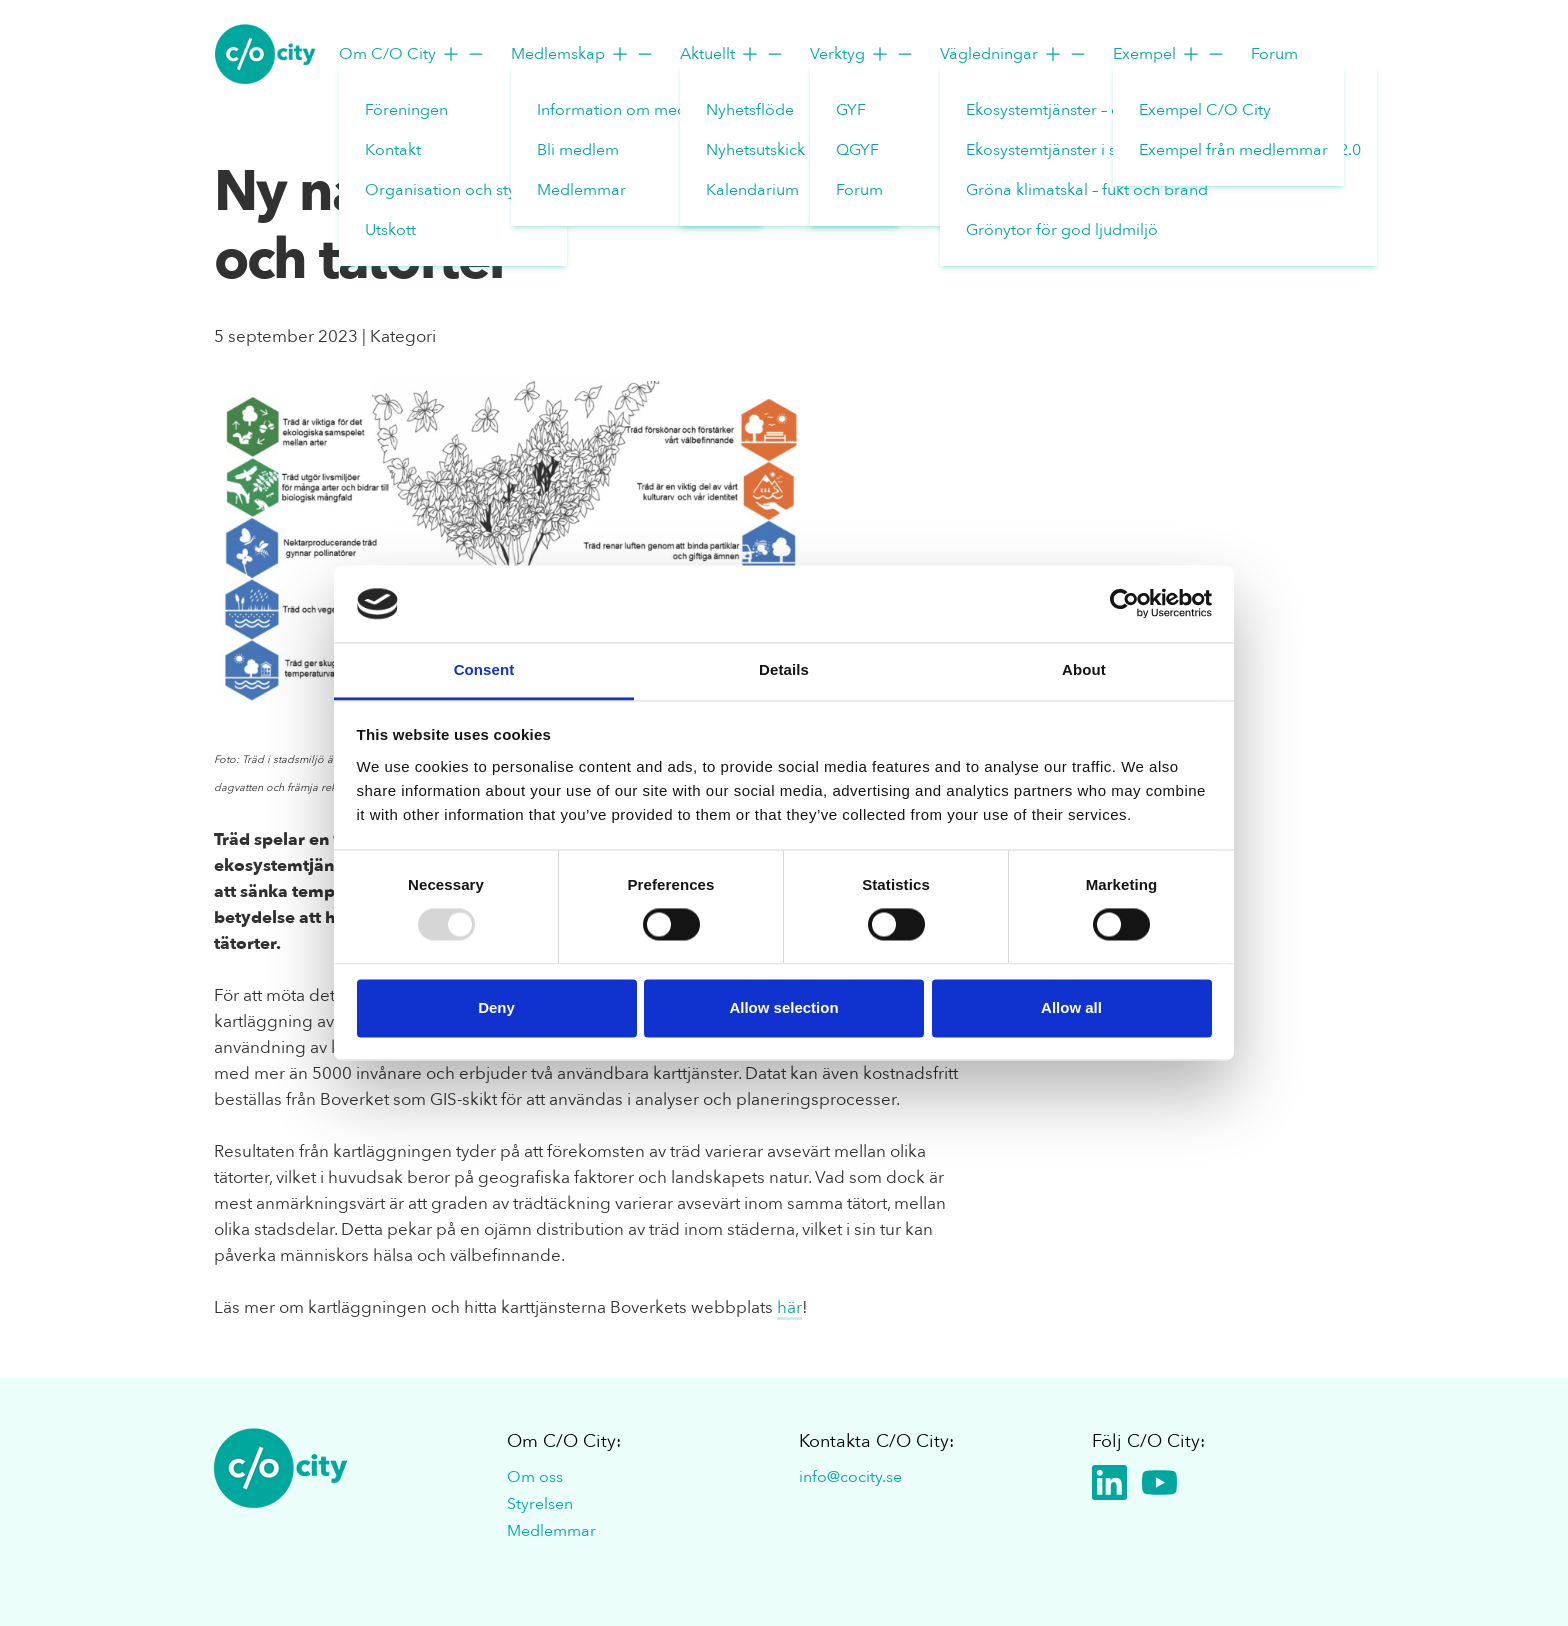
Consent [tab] (484, 669)
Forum (859, 190)
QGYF (857, 150)
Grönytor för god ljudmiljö (1062, 230)
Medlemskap (583, 54)
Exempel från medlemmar (1233, 150)
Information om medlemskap (642, 110)
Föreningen (406, 110)
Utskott (390, 230)
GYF (851, 110)
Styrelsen (540, 1504)
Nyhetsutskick (755, 150)
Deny (496, 1007)
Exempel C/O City (1205, 110)
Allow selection (783, 1007)
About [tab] (1084, 669)
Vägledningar (1014, 54)
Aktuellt (732, 54)
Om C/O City (412, 54)
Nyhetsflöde (750, 110)
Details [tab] (784, 669)
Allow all (1071, 1007)
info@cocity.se (850, 1477)
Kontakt (393, 150)
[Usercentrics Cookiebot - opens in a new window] (1124, 604)
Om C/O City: (564, 1441)
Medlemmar (581, 190)
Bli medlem (578, 150)
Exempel (1169, 54)
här (789, 1307)
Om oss (535, 1477)
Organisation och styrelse (458, 190)
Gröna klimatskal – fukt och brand (1087, 190)
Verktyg (862, 54)
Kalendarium (752, 190)
